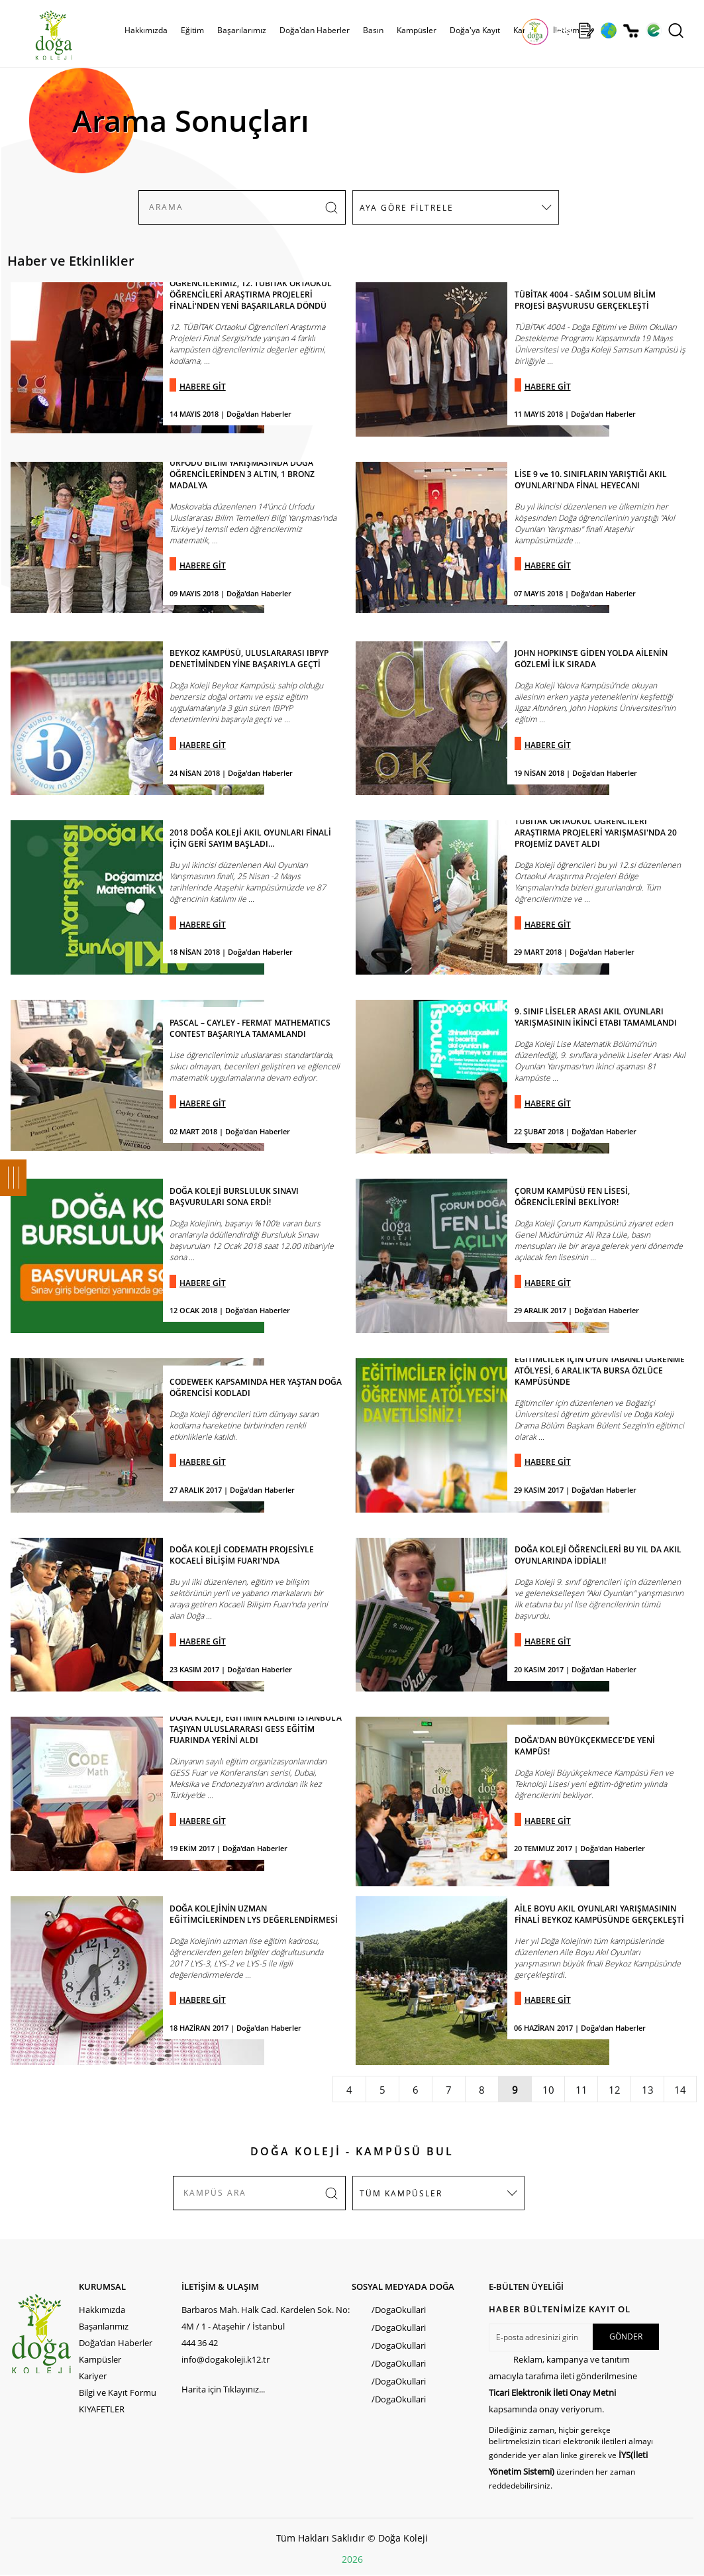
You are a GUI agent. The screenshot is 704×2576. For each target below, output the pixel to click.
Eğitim (192, 30)
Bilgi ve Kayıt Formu (117, 2392)
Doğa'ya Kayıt (475, 30)
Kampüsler (416, 30)
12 (615, 2089)
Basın (373, 30)
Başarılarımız (241, 30)
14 (680, 2089)
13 (648, 2089)
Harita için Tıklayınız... (223, 2389)
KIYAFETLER (102, 2409)
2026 (352, 2559)
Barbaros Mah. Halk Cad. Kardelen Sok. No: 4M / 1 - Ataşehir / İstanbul (265, 2318)
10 (548, 2089)
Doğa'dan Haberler (314, 30)
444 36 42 (199, 2343)
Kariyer (93, 2376)
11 (581, 2089)
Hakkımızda (146, 30)
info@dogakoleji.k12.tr (225, 2359)
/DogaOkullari (399, 2310)
